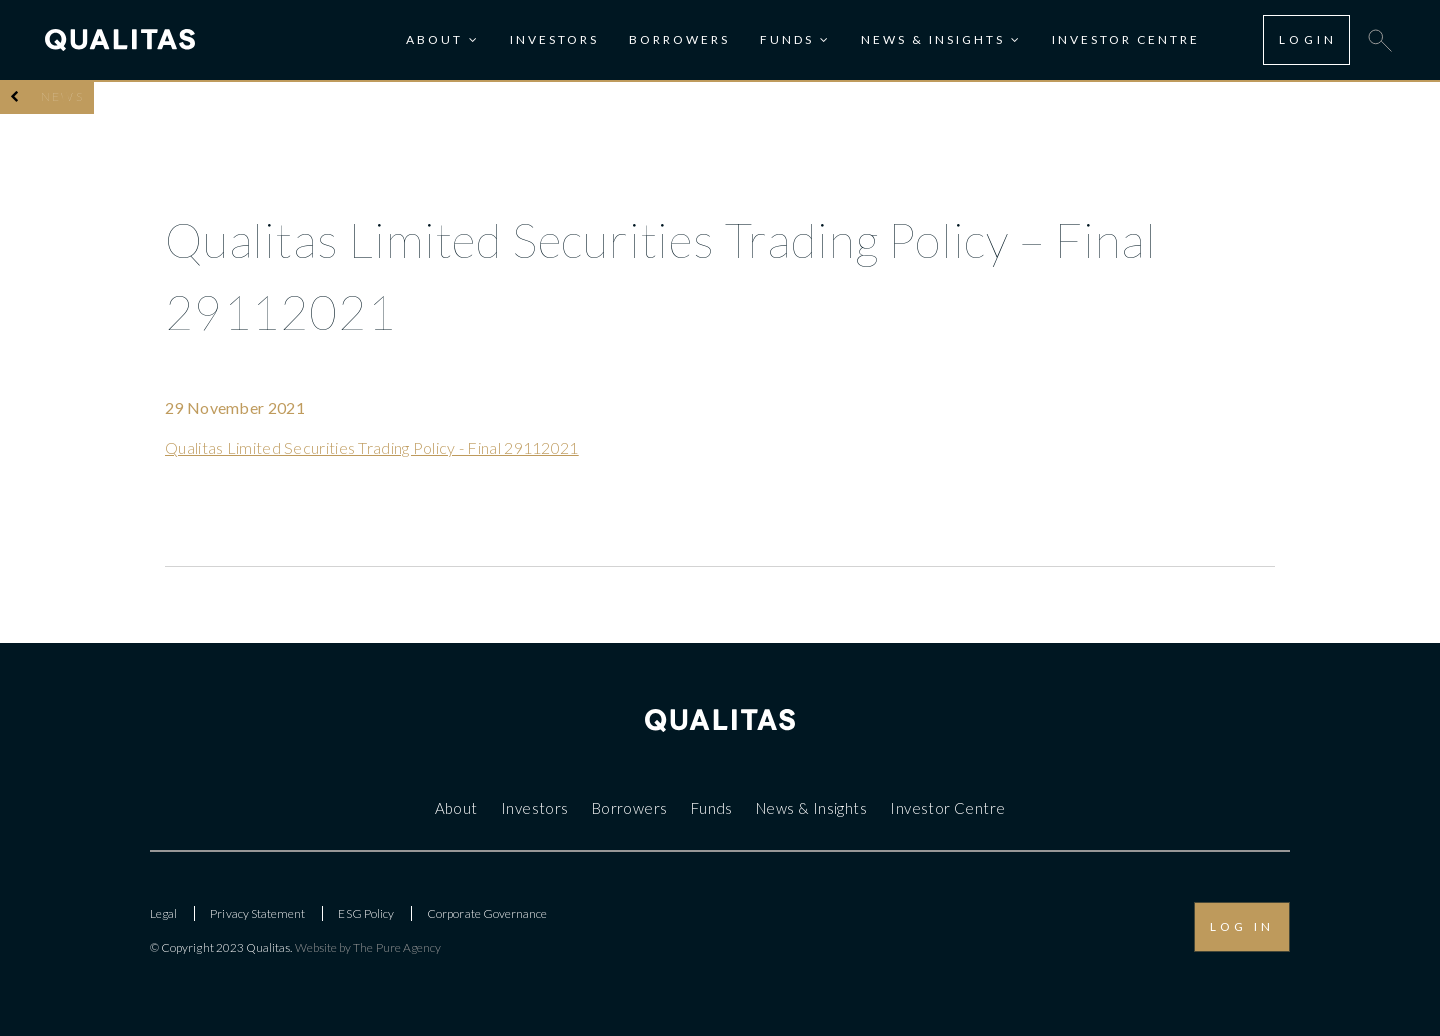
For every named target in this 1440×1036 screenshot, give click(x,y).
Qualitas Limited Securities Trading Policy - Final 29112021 (372, 447)
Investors (554, 39)
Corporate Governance (487, 913)
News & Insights (933, 39)
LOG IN (1242, 926)
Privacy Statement (257, 913)
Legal (163, 913)
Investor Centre (1126, 39)
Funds (787, 39)
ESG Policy (366, 913)
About (434, 39)
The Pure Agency (397, 947)
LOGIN (1308, 39)
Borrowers (679, 39)
